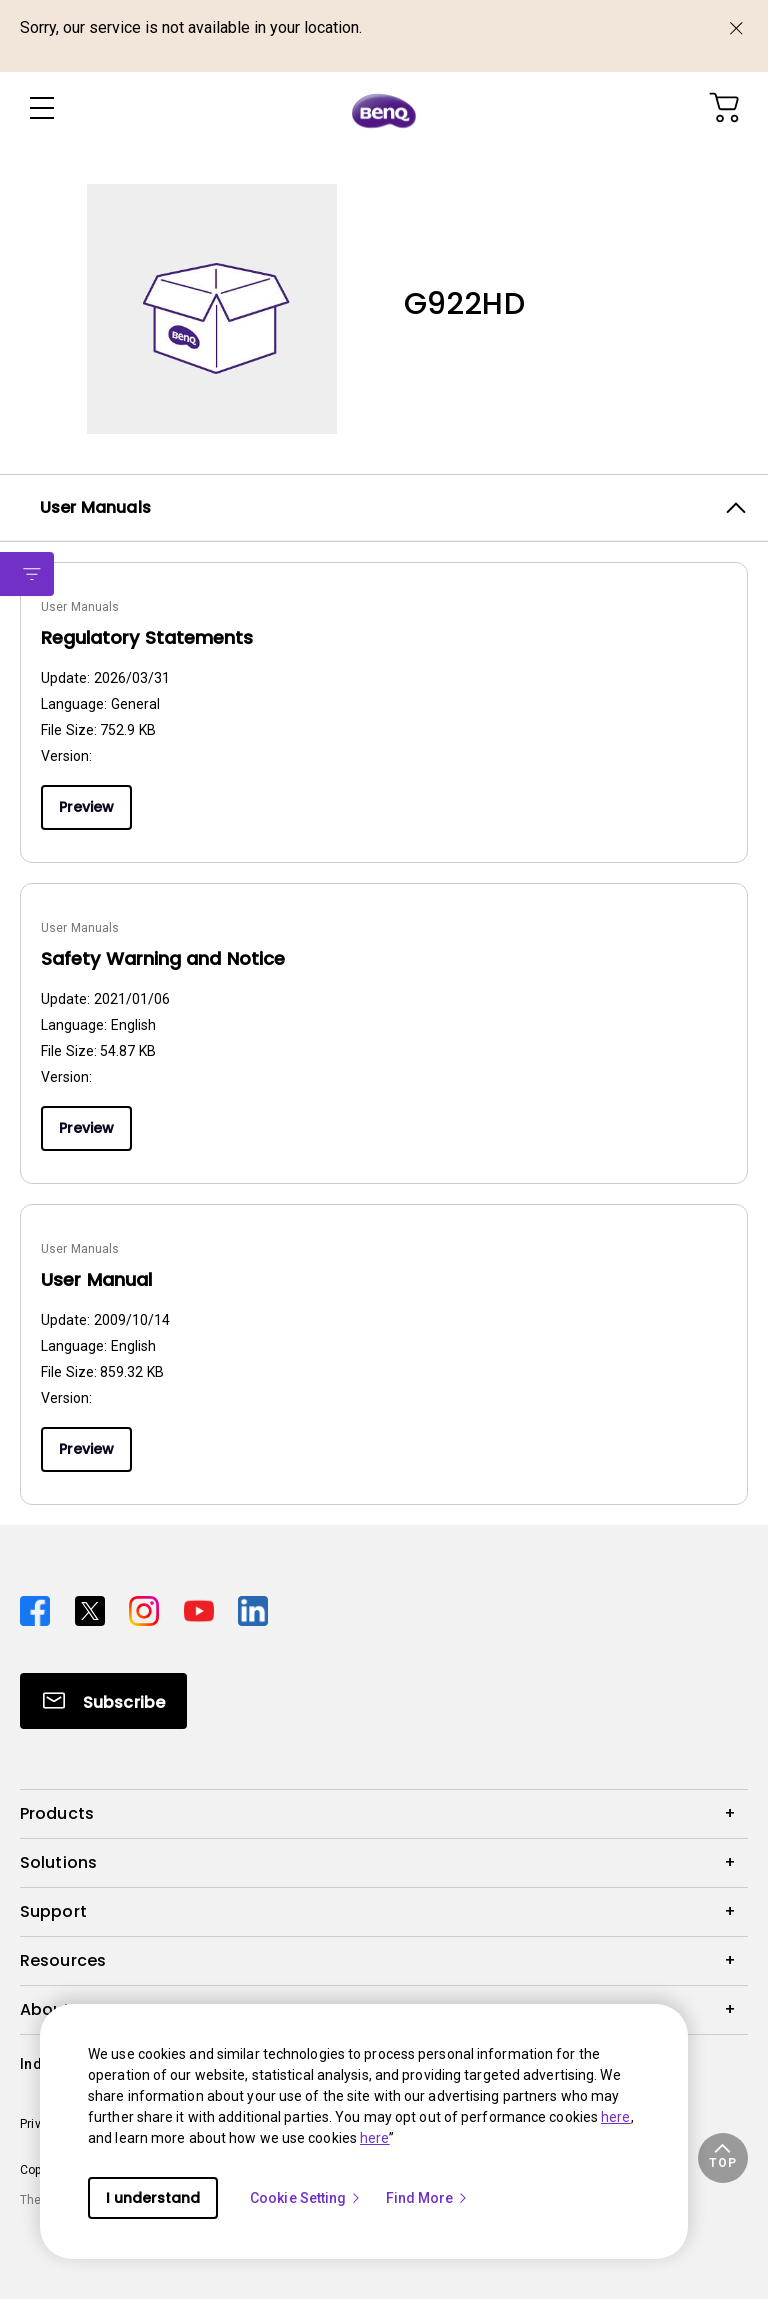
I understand (153, 2198)
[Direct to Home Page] (384, 110)
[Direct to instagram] (148, 1608)
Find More (428, 2198)
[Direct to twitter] (94, 1608)
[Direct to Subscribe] (103, 1701)
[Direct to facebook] (39, 1608)
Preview (86, 807)
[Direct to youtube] (203, 1608)
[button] (723, 2158)
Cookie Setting (306, 2198)
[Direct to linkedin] (253, 1608)
